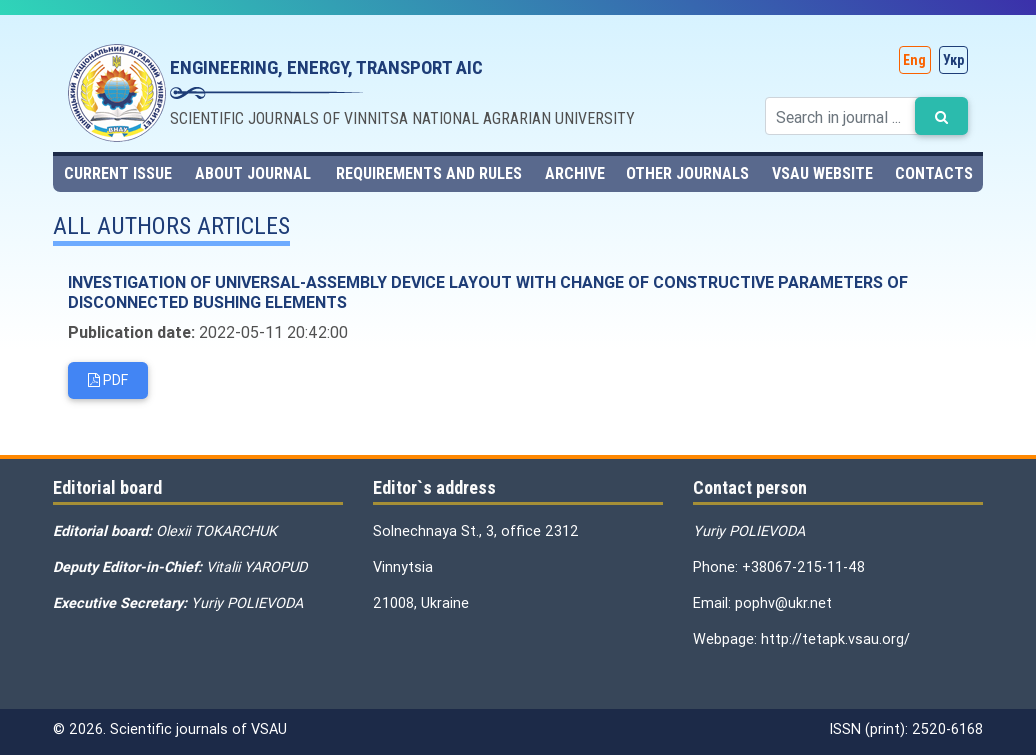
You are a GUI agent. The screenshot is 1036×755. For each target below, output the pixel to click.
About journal (253, 173)
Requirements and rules (429, 173)
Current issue (118, 173)
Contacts (934, 173)
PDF (108, 380)
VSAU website (822, 173)
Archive (575, 173)
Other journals (687, 173)
